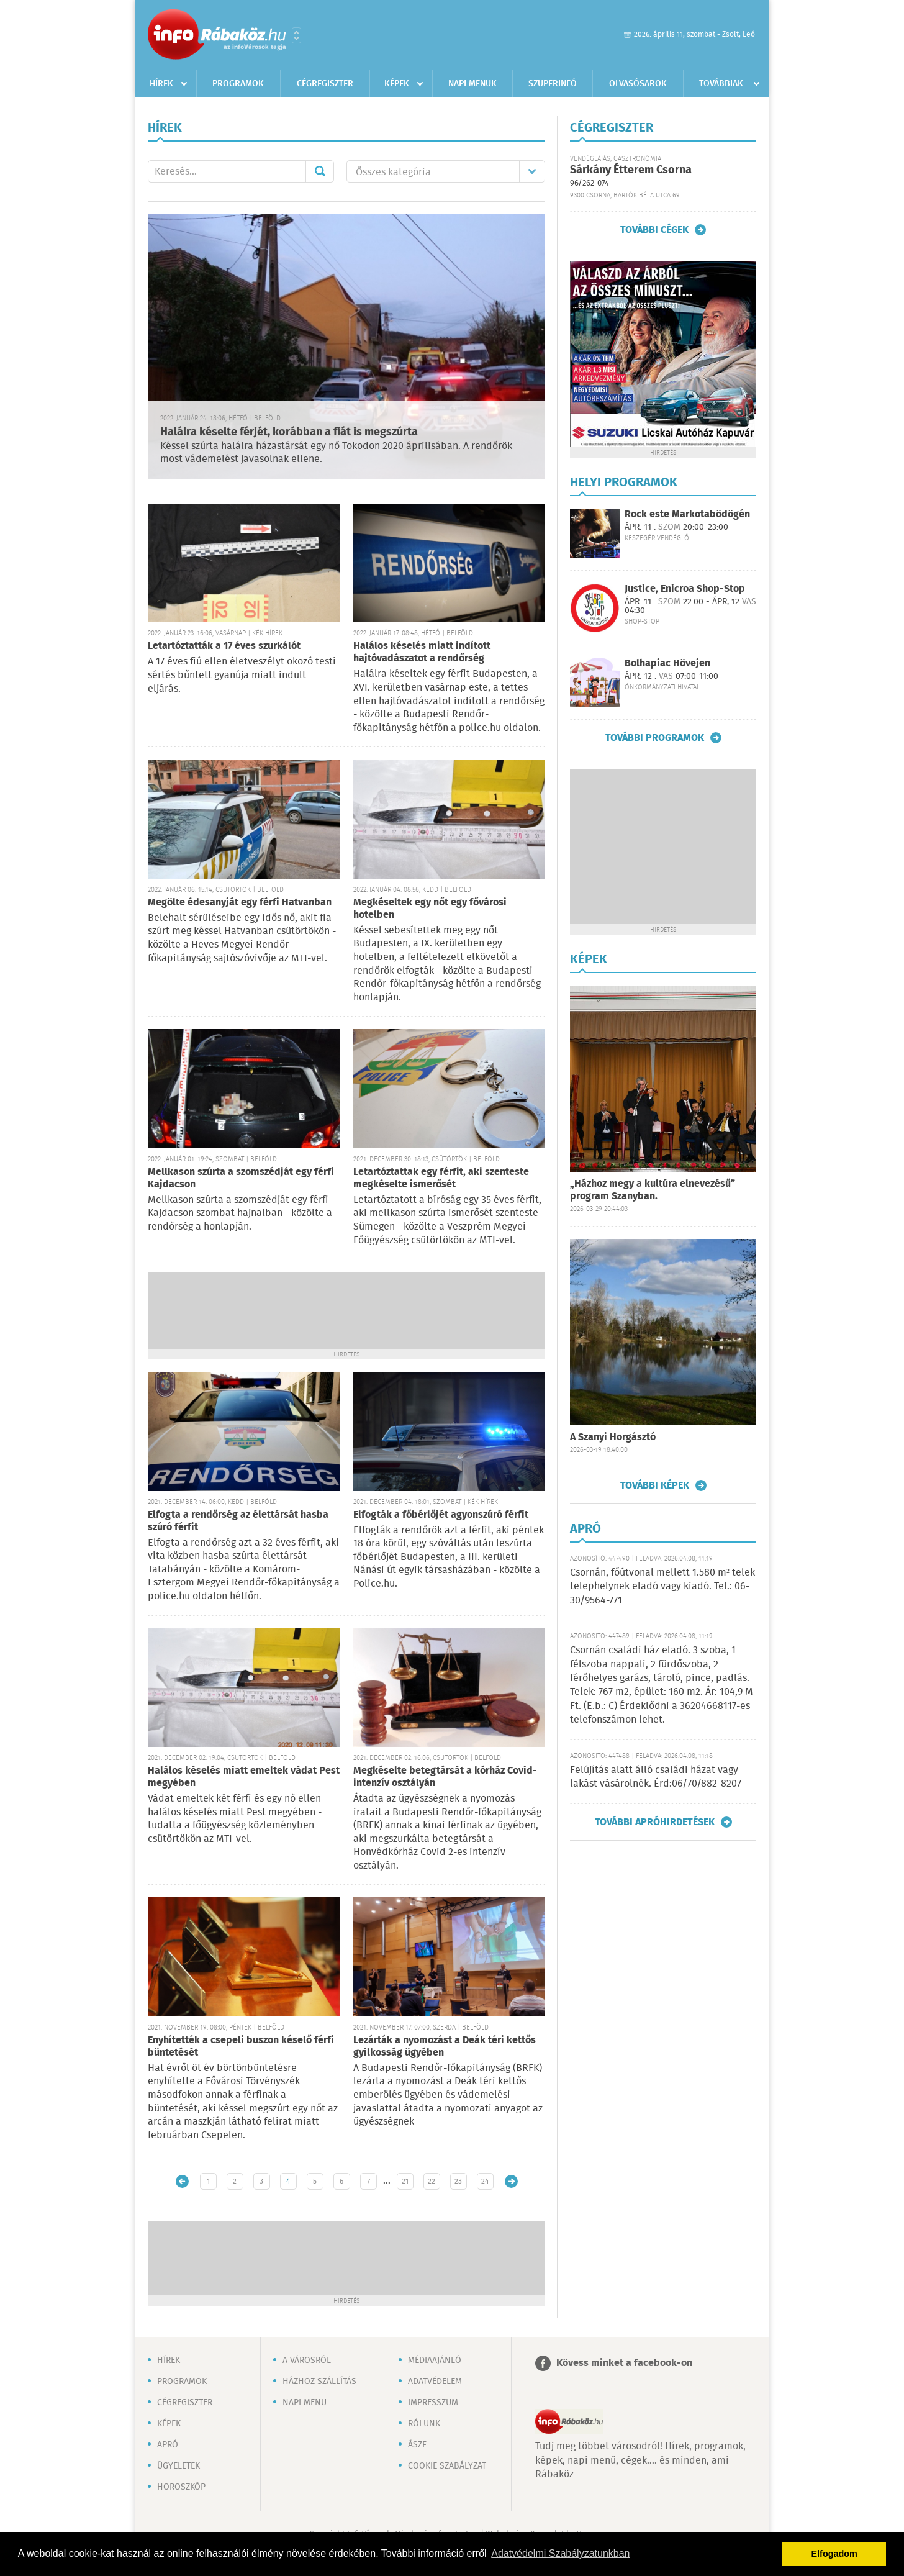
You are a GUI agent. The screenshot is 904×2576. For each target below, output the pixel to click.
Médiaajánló (434, 2360)
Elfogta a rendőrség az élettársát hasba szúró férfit (238, 1521)
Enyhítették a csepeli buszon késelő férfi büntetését (241, 2047)
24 (485, 2181)
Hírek (161, 84)
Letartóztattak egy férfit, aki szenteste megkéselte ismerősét (441, 1178)
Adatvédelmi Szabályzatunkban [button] (560, 2553)
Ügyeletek (178, 2466)
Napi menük (472, 84)
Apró (167, 2445)
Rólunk (424, 2424)
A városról (306, 2360)
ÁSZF (417, 2445)
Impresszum (433, 2403)
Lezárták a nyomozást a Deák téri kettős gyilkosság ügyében (444, 2047)
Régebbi (511, 2181)
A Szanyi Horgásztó (613, 1437)
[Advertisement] (346, 1309)
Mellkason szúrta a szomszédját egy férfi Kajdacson (241, 1178)
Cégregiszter (325, 84)
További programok (654, 737)
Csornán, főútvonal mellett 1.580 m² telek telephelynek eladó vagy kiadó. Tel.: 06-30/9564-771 (662, 1586)
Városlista (296, 35)
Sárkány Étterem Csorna (631, 170)
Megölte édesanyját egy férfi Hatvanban (240, 902)
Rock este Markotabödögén (687, 514)
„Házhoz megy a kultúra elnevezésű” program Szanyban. (652, 1190)
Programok (238, 84)
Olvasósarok (638, 84)
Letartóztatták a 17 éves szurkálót (224, 646)
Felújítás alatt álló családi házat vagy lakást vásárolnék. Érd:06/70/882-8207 (655, 1777)
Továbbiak (721, 84)
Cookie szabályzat (447, 2466)
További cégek (654, 229)
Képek (396, 84)
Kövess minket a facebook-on (624, 2363)
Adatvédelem (435, 2381)
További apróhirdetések (655, 1822)
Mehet (319, 171)
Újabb (182, 2181)
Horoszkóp (181, 2487)
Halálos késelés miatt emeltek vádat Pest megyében (244, 1777)
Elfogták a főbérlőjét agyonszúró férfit (440, 1515)
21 (405, 2181)
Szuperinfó (552, 84)
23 (458, 2181)
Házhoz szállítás (319, 2381)
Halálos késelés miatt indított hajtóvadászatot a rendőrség (421, 652)
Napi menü (304, 2403)
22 (431, 2181)
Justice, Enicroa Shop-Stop (685, 589)
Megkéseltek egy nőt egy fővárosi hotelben (430, 909)
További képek (654, 1485)
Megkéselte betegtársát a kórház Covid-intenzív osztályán (445, 1777)
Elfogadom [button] (834, 2554)
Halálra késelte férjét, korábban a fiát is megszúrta (289, 432)
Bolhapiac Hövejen (667, 663)
